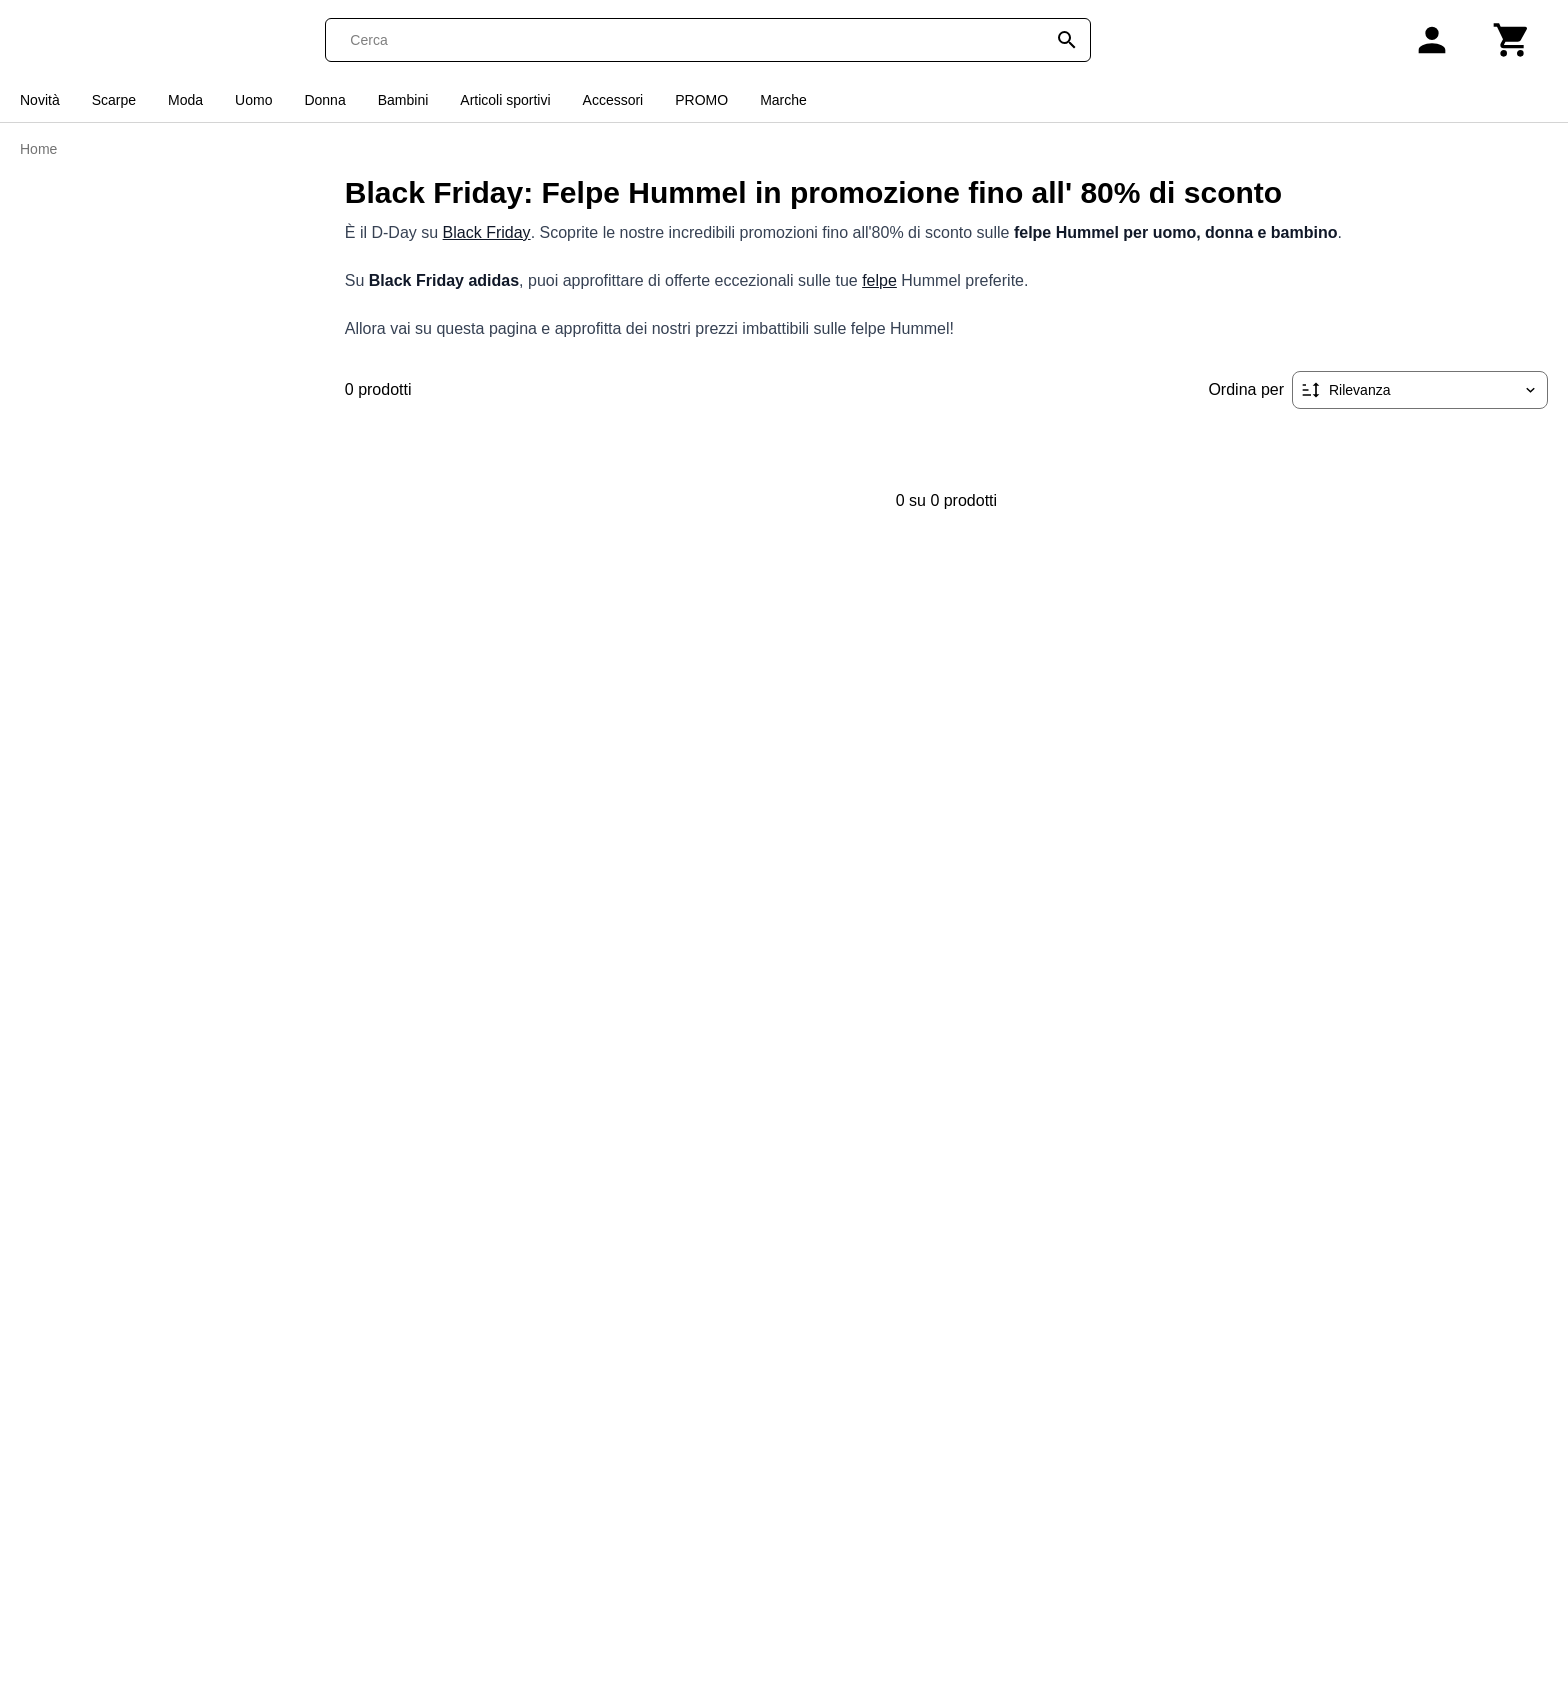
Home (38, 149)
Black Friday (487, 232)
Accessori (613, 100)
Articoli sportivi (505, 100)
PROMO (701, 100)
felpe (879, 280)
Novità (40, 100)
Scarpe (114, 100)
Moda (185, 100)
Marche (783, 100)
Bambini (403, 100)
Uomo (253, 100)
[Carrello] (1512, 40)
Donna (324, 100)
